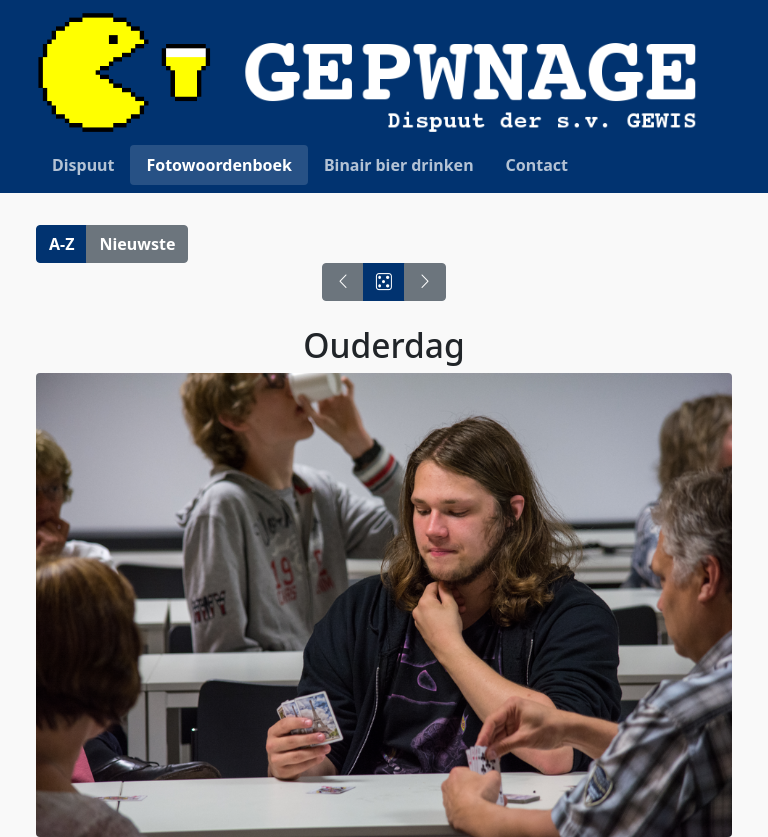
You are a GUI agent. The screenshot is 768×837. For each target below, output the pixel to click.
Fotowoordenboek (219, 165)
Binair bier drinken (399, 165)
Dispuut (83, 165)
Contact (537, 165)
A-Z (61, 244)
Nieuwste (137, 244)
